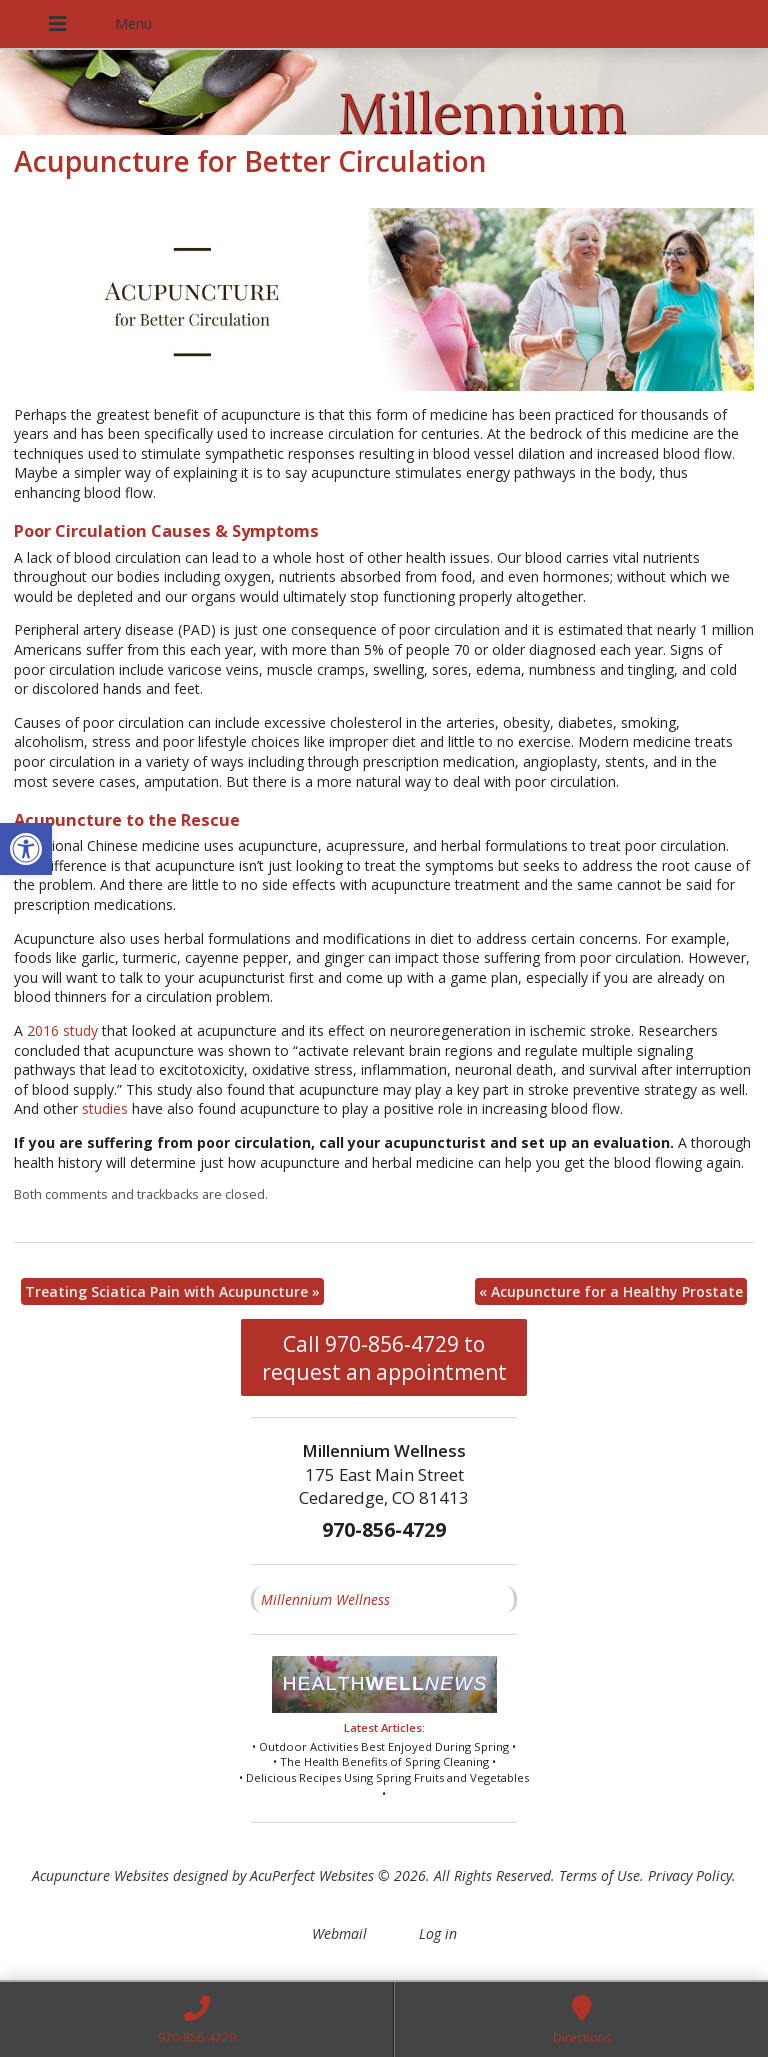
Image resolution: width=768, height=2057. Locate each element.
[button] (26, 849)
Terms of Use (599, 1875)
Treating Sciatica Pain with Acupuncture (172, 1291)
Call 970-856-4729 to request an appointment (384, 1358)
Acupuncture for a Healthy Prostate (611, 1291)
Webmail (339, 1933)
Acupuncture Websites (100, 1875)
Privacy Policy (690, 1875)
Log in (438, 1933)
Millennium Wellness (325, 1599)
